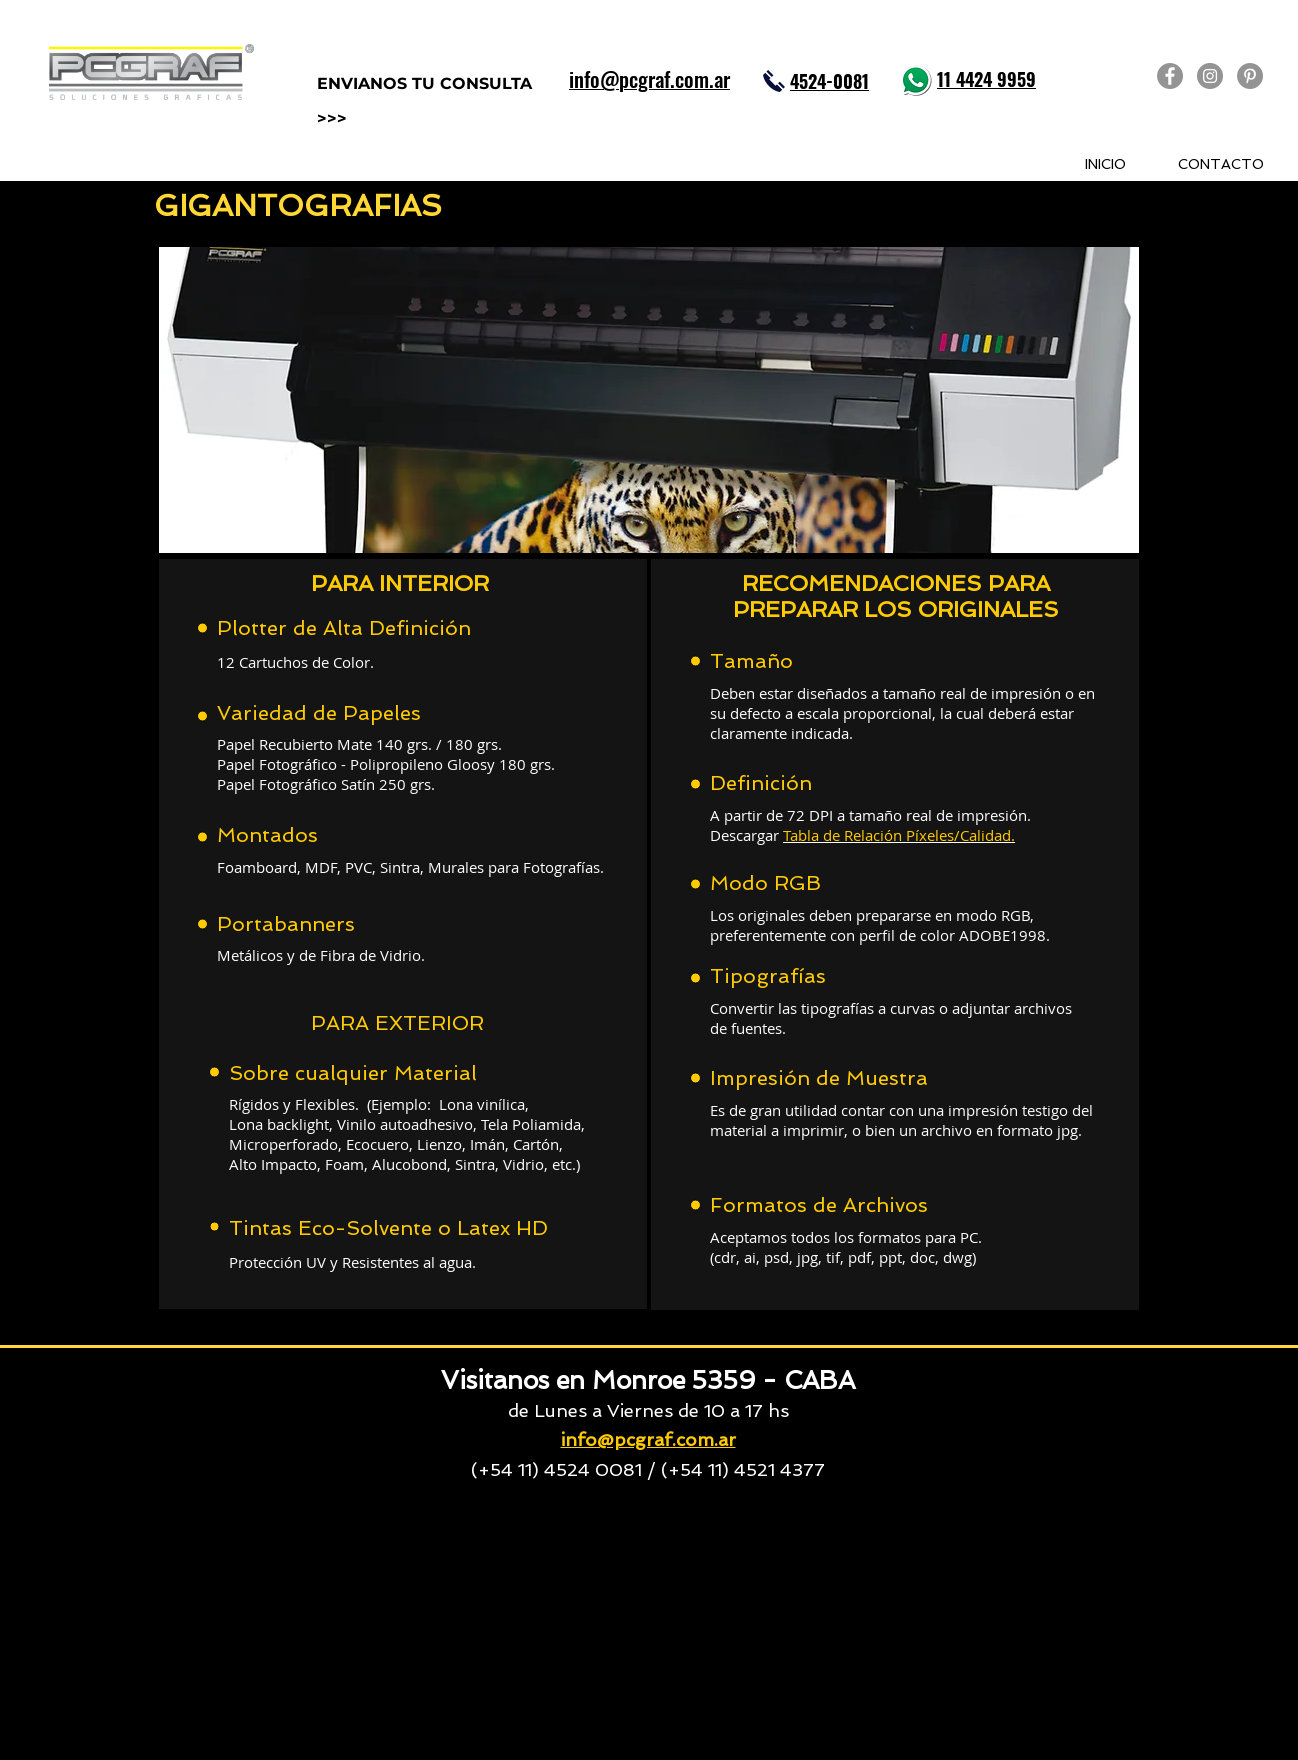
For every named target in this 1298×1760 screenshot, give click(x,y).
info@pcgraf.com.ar (648, 1439)
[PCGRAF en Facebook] (1170, 76)
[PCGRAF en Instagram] (1210, 76)
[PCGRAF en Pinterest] (1250, 76)
